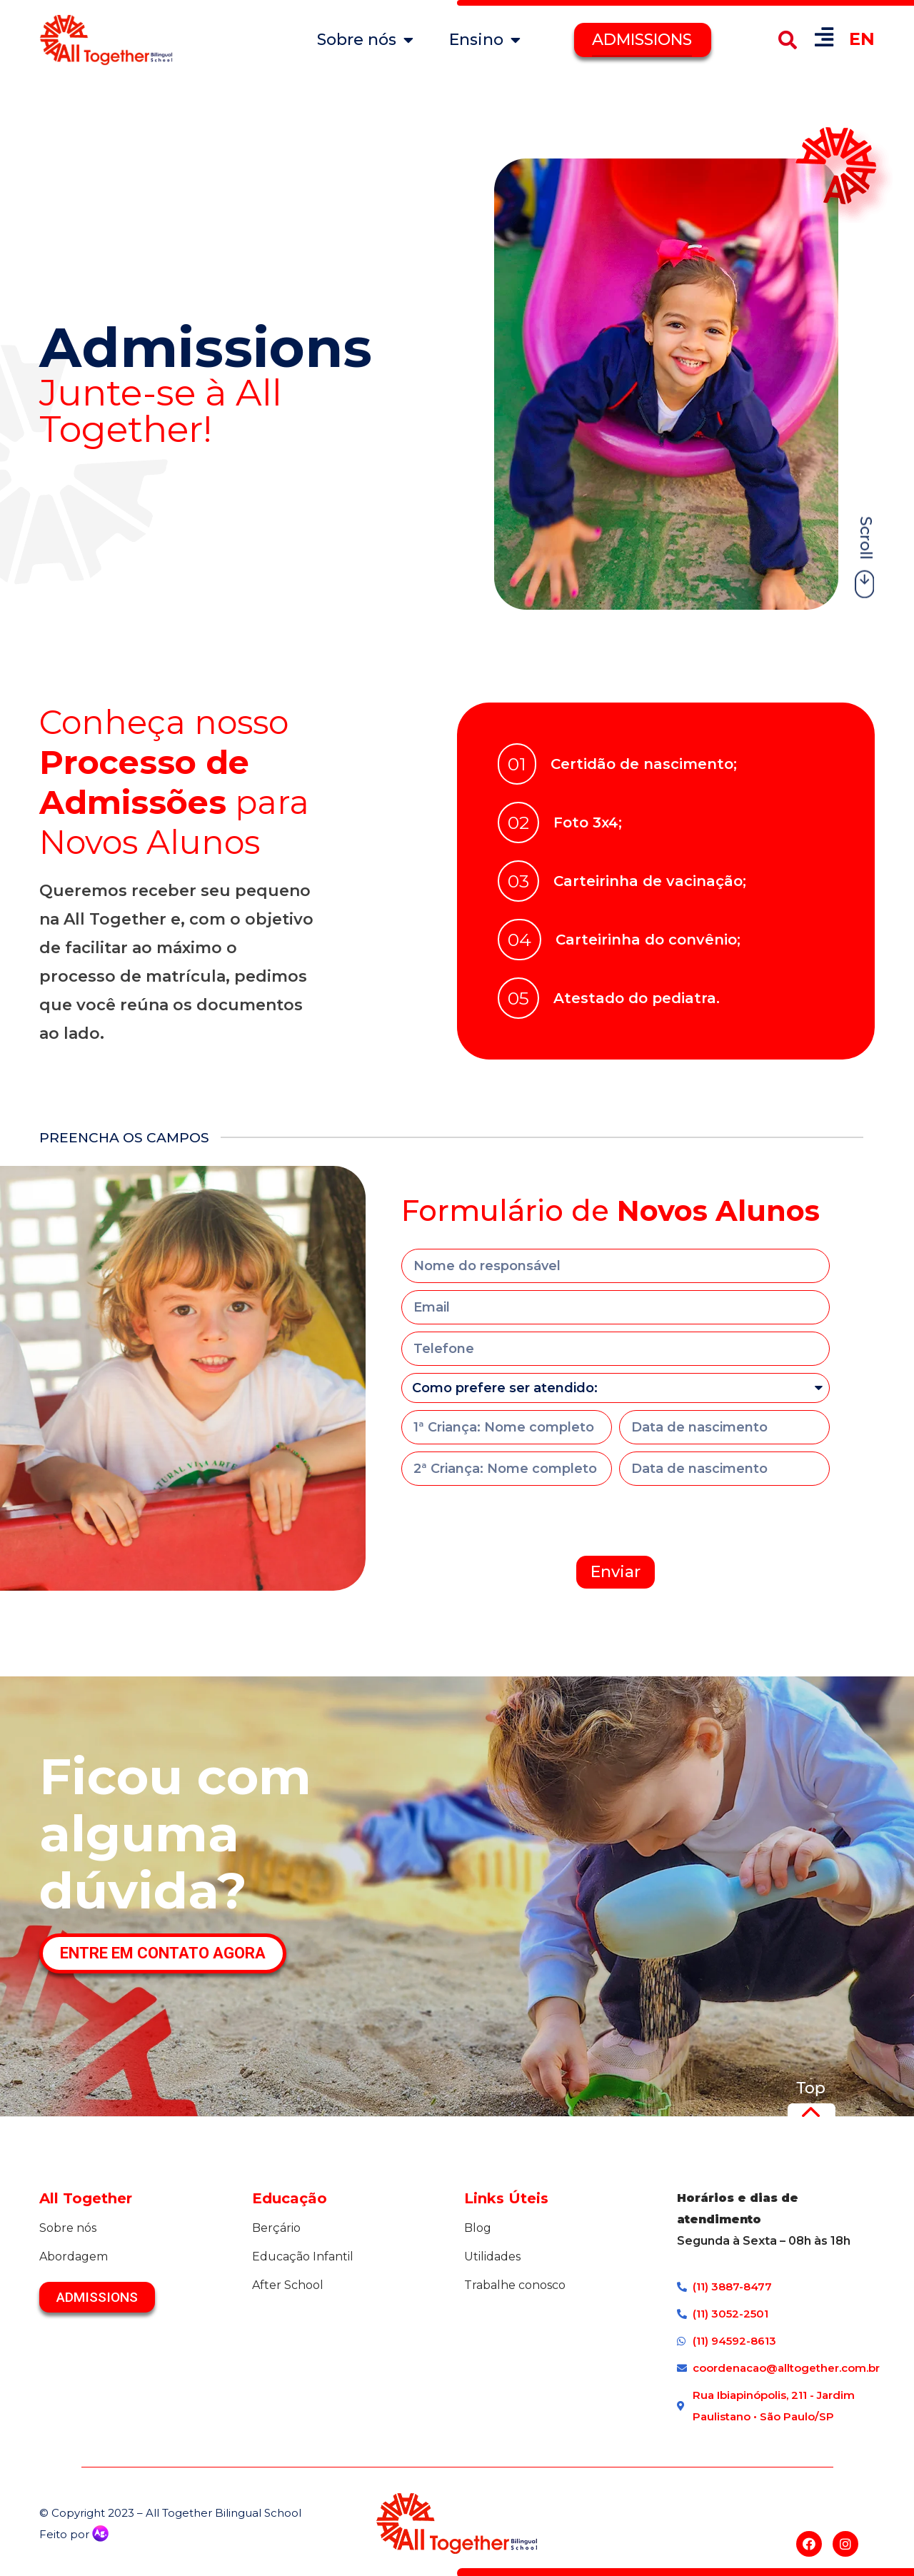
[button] (787, 39)
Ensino (485, 40)
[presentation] (509, 1521)
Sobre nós (365, 40)
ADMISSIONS (642, 39)
